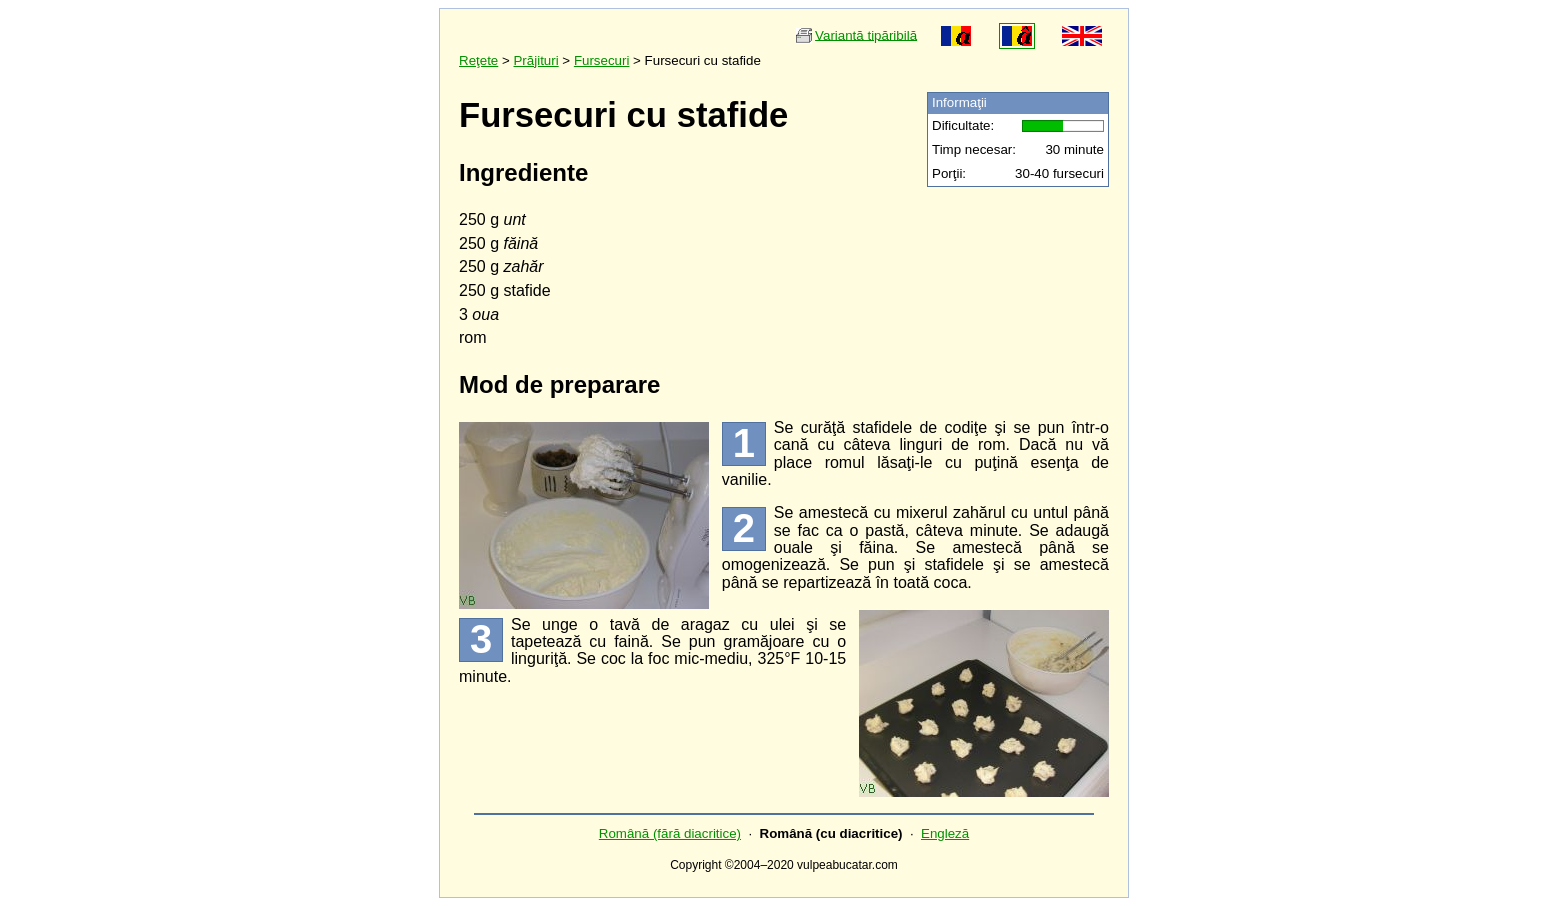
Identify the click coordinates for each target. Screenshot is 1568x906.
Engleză (945, 833)
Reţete (478, 60)
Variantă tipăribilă (866, 34)
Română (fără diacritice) (670, 833)
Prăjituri (535, 60)
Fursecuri (602, 60)
